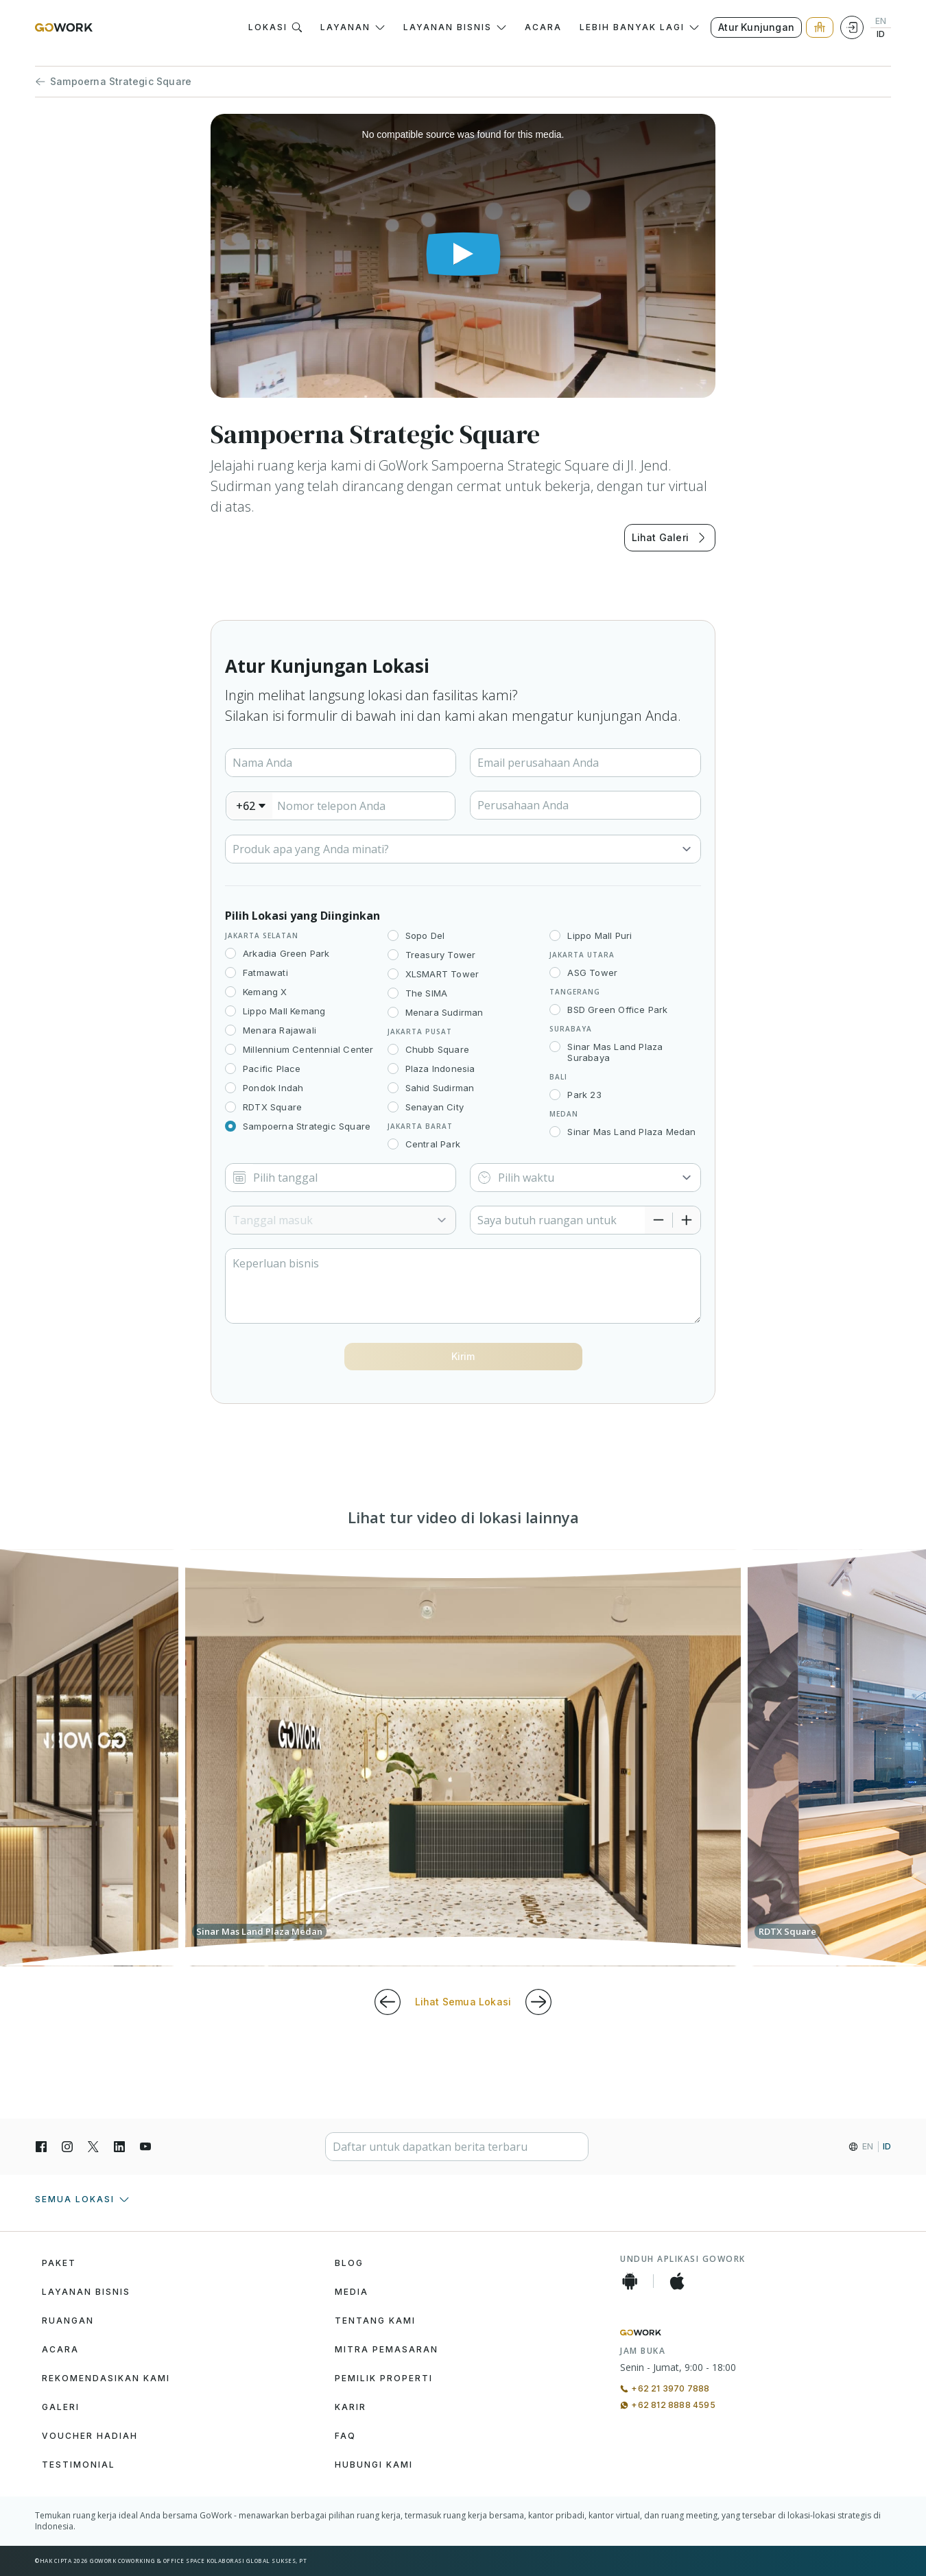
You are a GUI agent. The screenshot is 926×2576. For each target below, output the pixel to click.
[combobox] (249, 806)
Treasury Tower (440, 954)
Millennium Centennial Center (308, 1049)
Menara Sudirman (444, 1012)
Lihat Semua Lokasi (463, 2001)
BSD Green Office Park (617, 1009)
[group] (463, 1757)
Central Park (432, 1143)
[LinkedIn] (119, 2146)
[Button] (463, 1356)
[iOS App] (677, 2281)
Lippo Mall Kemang (284, 1010)
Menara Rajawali (279, 1030)
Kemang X (265, 991)
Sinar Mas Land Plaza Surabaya (615, 1052)
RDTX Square (272, 1106)
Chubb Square (437, 1049)
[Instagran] (67, 2146)
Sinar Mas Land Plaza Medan (631, 1131)
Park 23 (584, 1094)
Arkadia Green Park (286, 953)
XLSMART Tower (442, 973)
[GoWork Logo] (64, 27)
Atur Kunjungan (756, 27)
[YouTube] (145, 2146)
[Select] (463, 849)
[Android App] (629, 2281)
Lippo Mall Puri (599, 935)
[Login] (852, 27)
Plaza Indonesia (440, 1068)
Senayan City (434, 1106)
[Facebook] (41, 2146)
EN (880, 21)
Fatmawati (265, 972)
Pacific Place (272, 1068)
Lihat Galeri (670, 538)
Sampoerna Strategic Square (113, 81)
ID (881, 34)
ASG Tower (592, 972)
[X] (93, 2146)
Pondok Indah (273, 1087)
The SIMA (426, 993)
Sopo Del (425, 935)
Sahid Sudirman (440, 1087)
